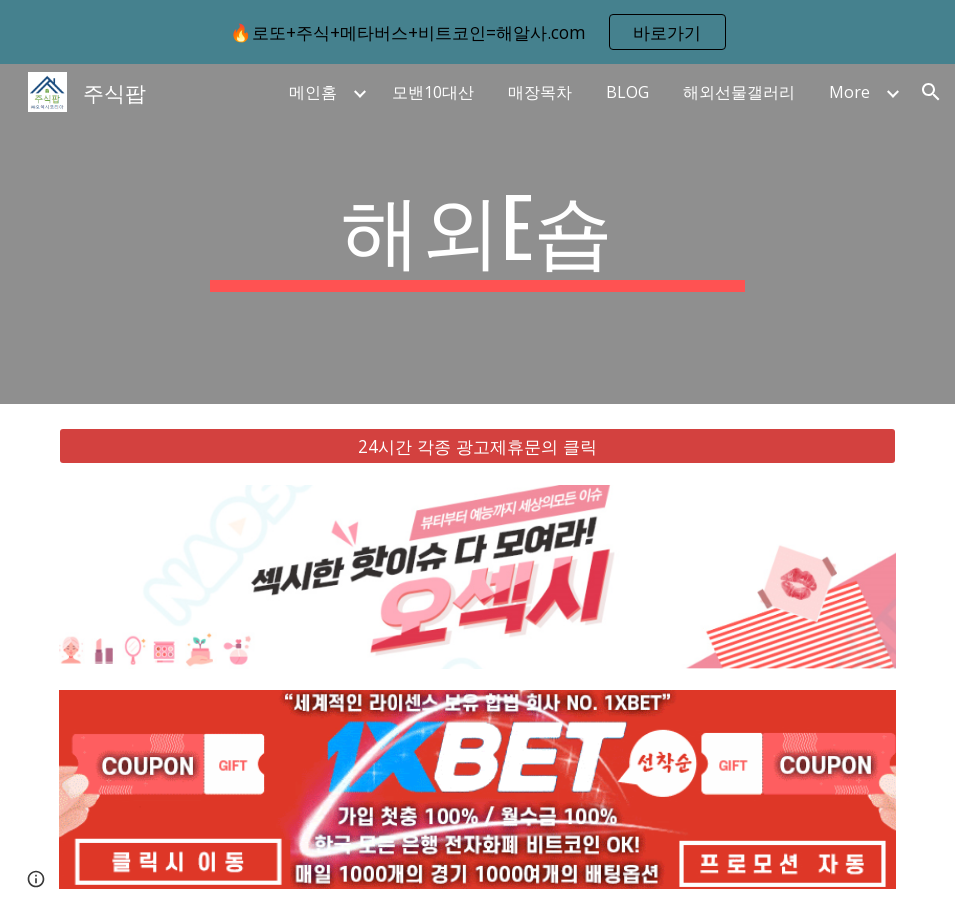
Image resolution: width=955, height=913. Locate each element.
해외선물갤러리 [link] (739, 92)
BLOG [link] (627, 92)
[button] (931, 92)
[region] (477, 32)
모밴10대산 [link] (433, 92)
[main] (477, 234)
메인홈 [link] (313, 92)
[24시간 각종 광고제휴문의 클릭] (478, 446)
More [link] (849, 92)
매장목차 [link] (540, 92)
